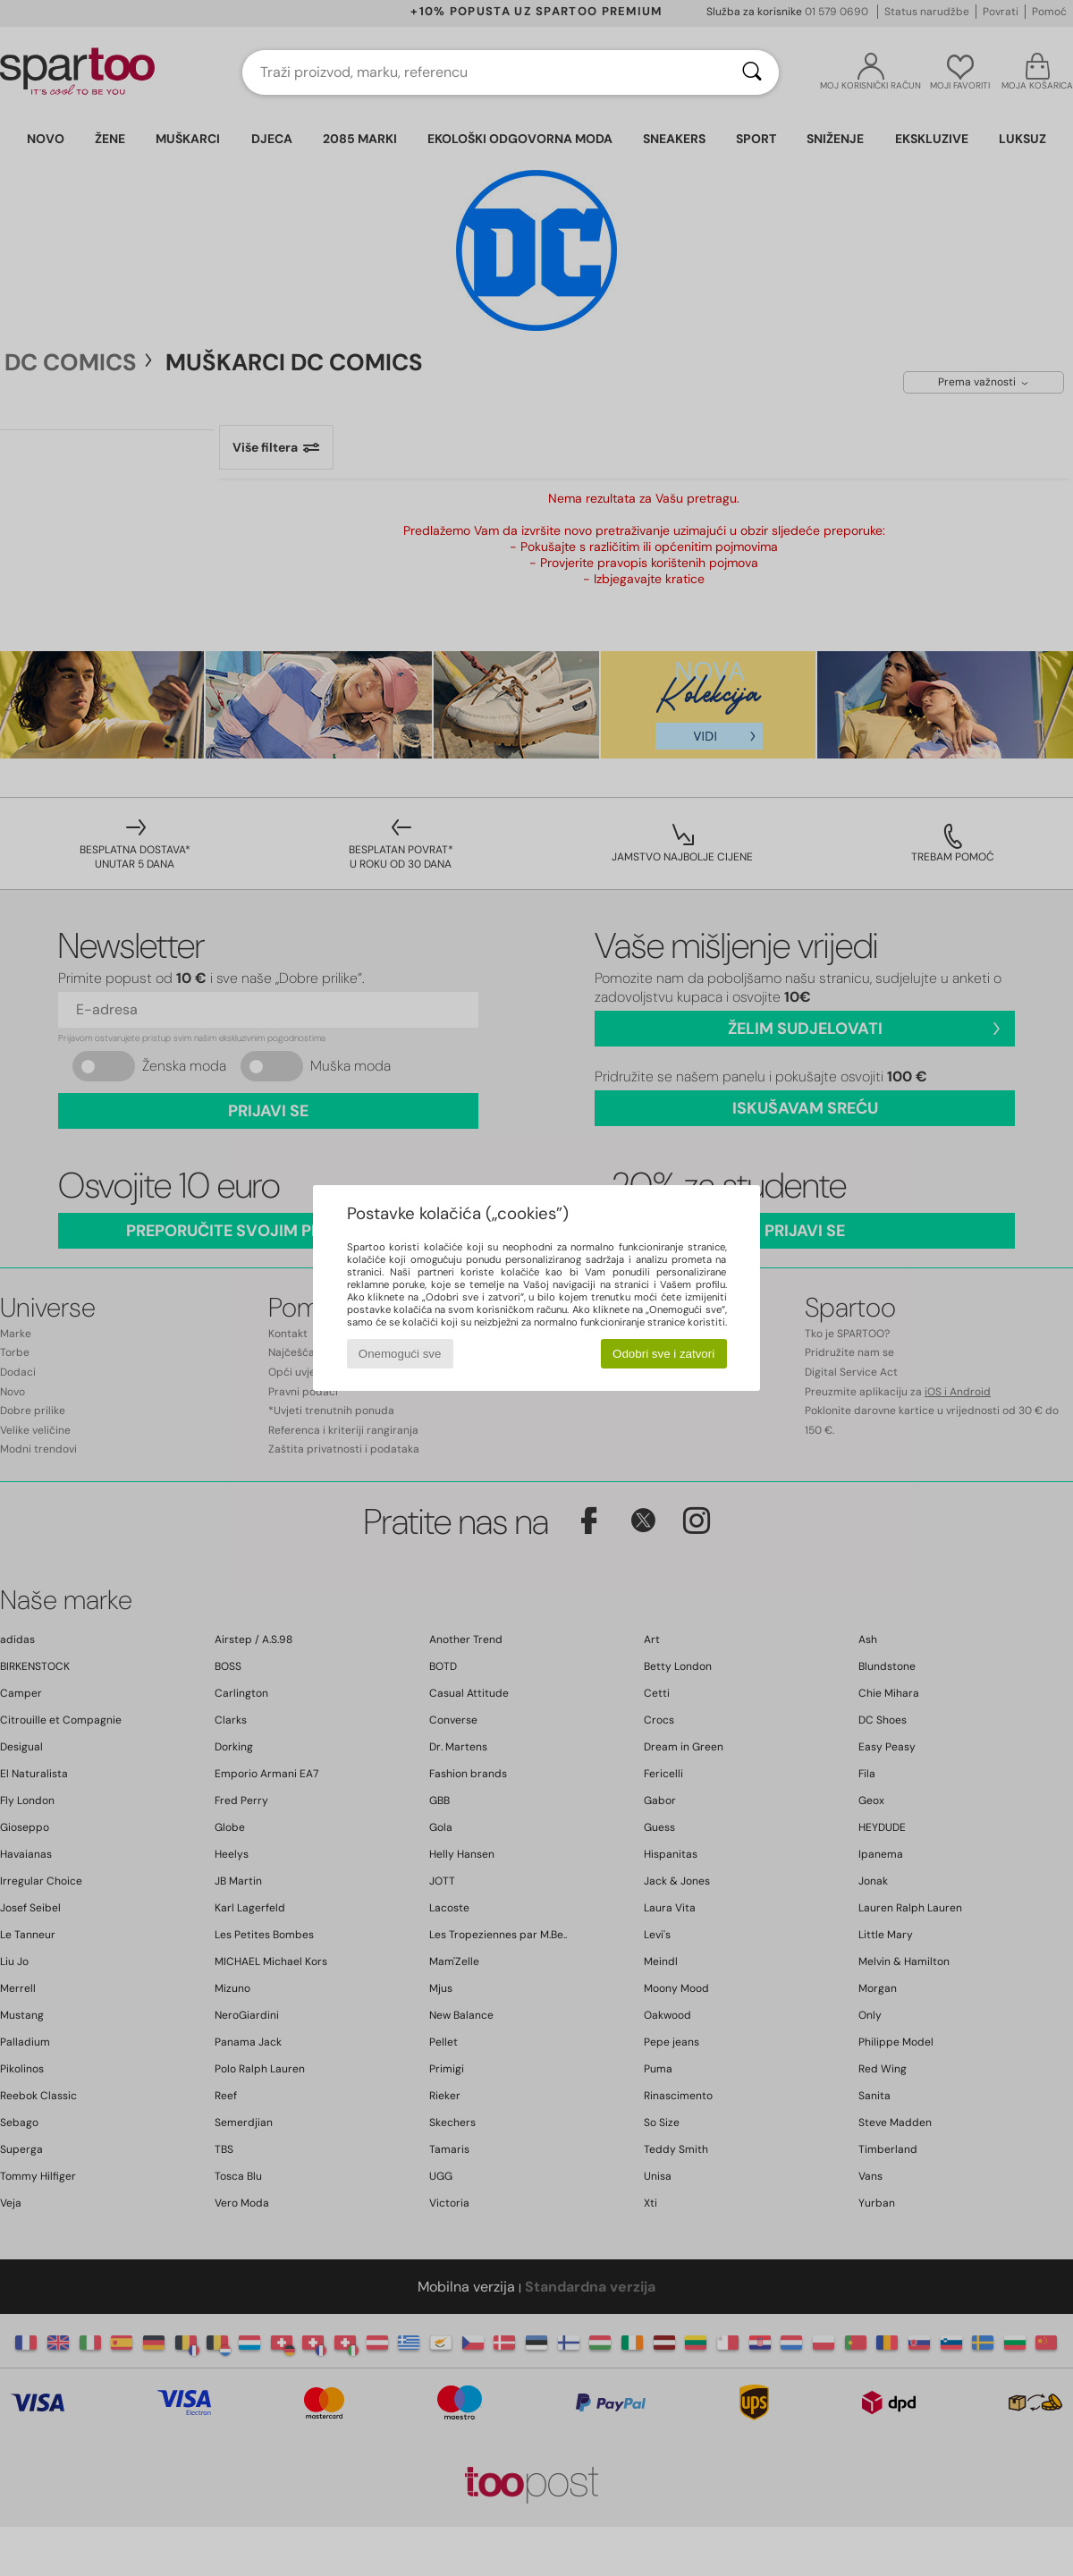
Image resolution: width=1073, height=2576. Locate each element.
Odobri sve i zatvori (663, 1353)
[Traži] (752, 72)
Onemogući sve (400, 1353)
